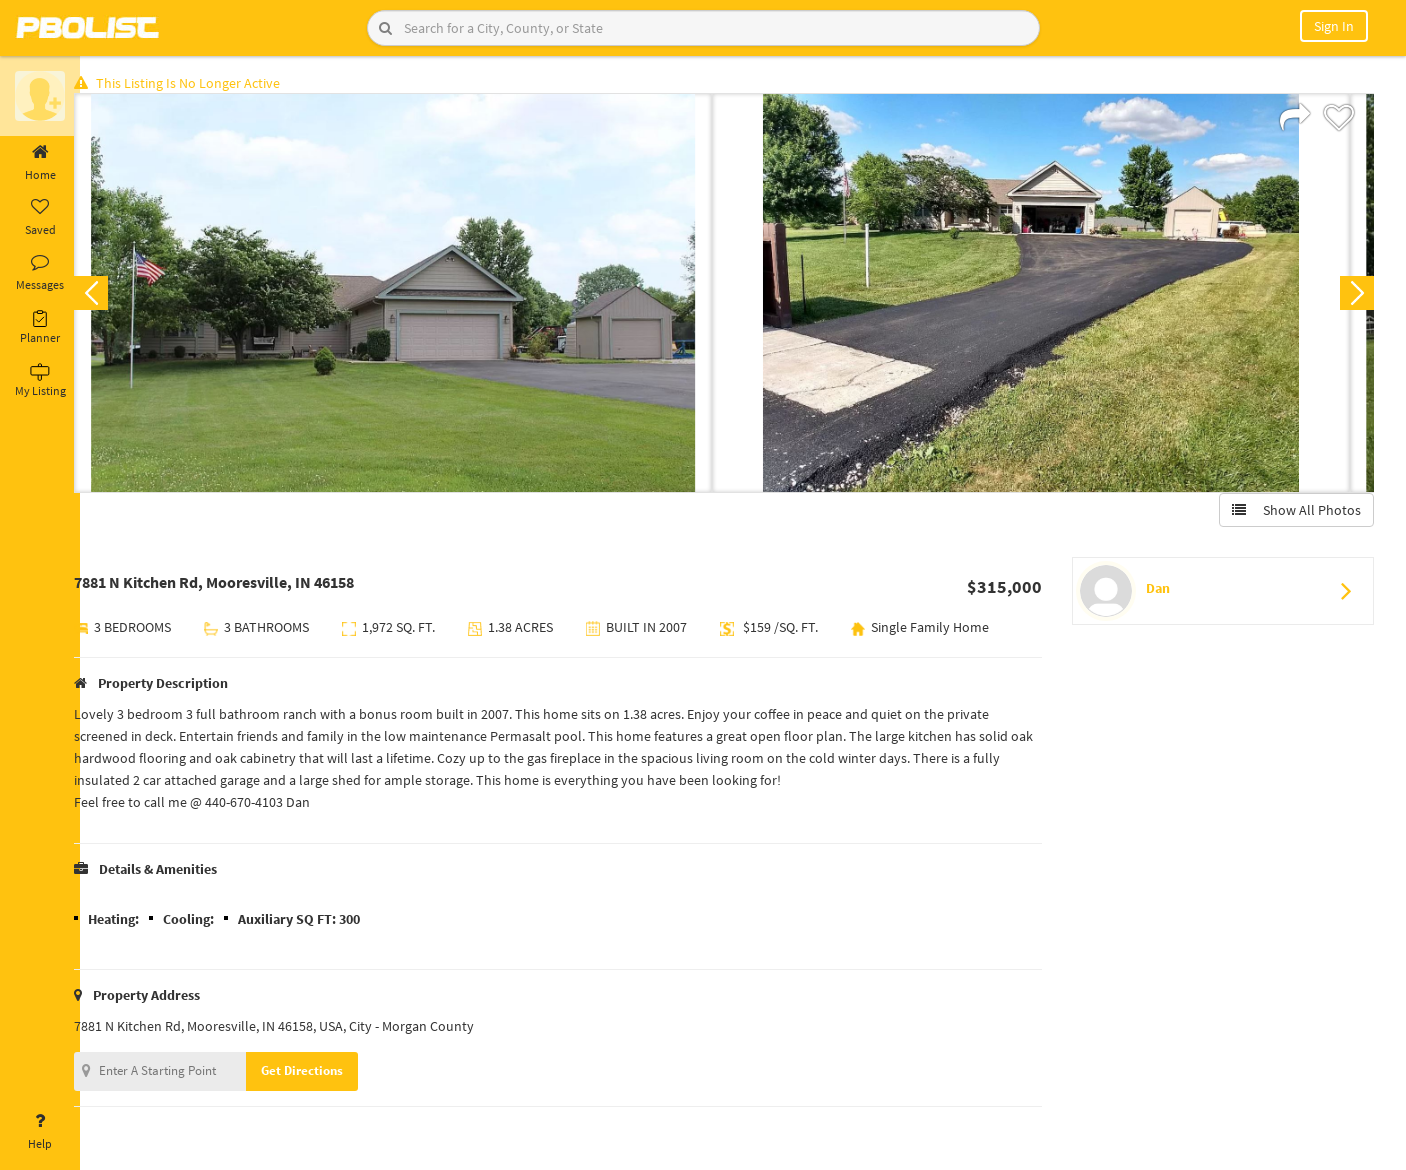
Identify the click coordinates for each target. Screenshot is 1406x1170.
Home (40, 163)
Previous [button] (112, 296)
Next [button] (1354, 296)
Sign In (1334, 26)
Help (40, 1132)
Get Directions (323, 1073)
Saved (40, 218)
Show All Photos (1293, 513)
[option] (414, 296)
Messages (40, 273)
